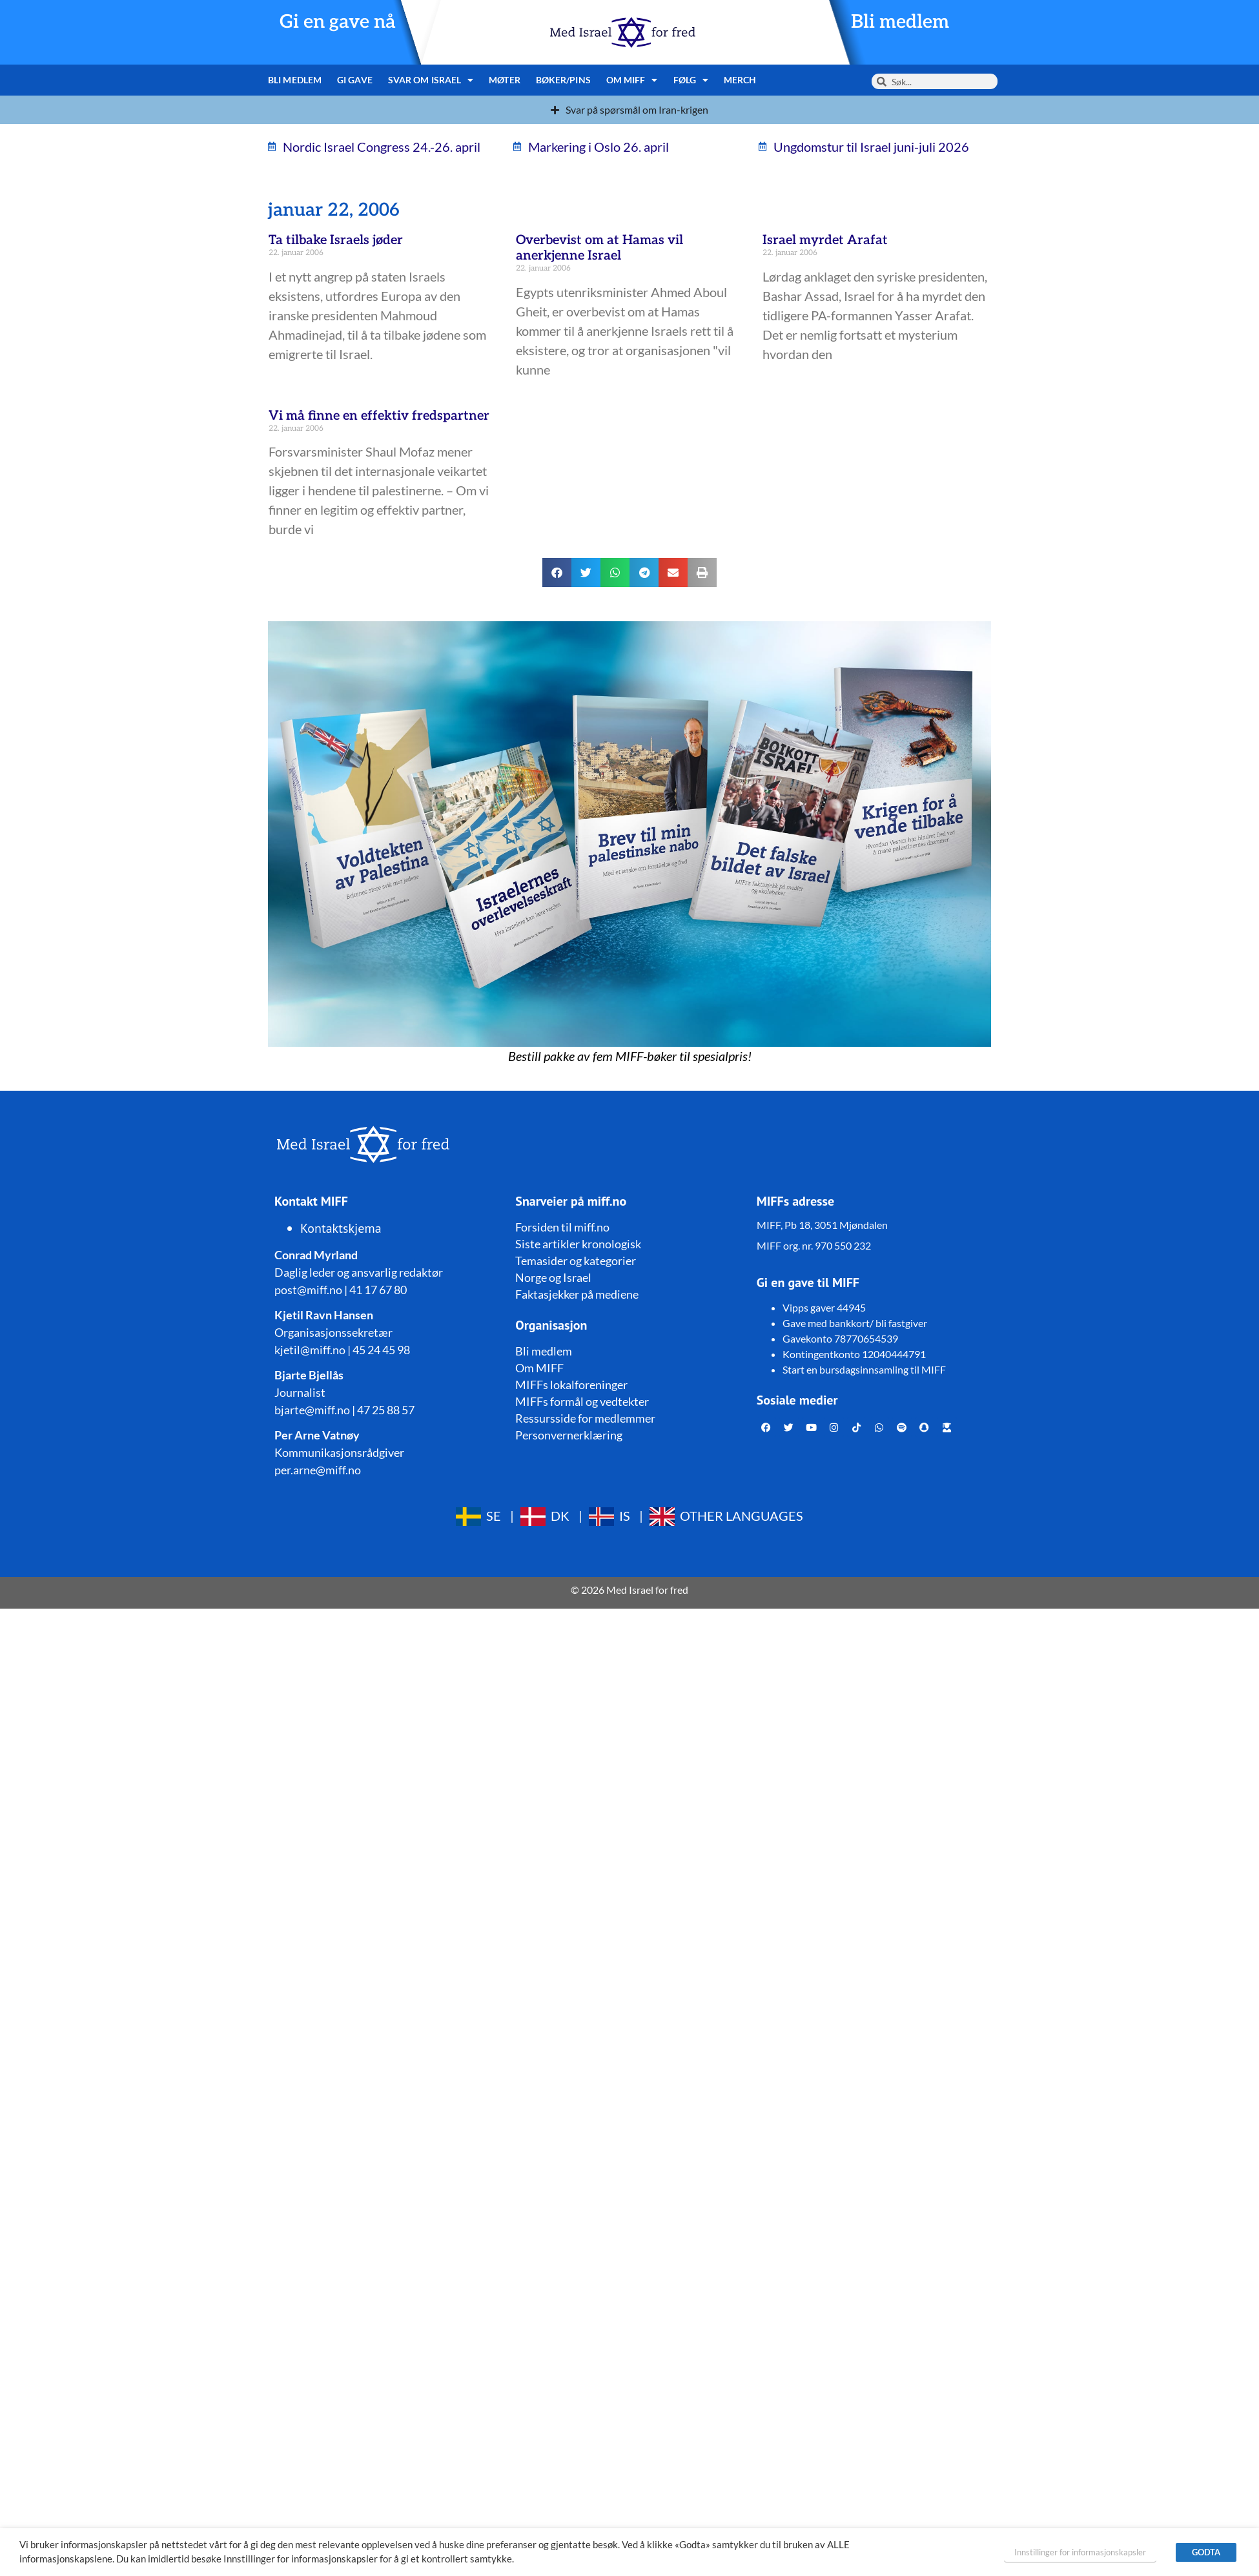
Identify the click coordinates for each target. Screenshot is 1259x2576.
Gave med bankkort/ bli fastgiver (855, 1323)
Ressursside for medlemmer (585, 1418)
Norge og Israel (553, 1277)
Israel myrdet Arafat (825, 240)
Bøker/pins (563, 79)
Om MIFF (632, 80)
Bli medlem (900, 22)
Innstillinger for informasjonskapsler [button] (1080, 2552)
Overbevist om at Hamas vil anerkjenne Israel (599, 247)
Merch (740, 79)
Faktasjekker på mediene (577, 1294)
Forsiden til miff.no (562, 1227)
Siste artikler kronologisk (578, 1244)
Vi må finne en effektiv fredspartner (379, 416)
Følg (691, 80)
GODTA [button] (1206, 2552)
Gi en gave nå (338, 22)
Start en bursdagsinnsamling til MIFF (864, 1369)
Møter (504, 79)
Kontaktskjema (341, 1228)
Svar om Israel (431, 80)
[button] (556, 572)
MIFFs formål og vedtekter (582, 1401)
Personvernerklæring (568, 1435)
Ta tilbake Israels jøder (336, 240)
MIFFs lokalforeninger (571, 1384)
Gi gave (355, 79)
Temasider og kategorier (575, 1260)
